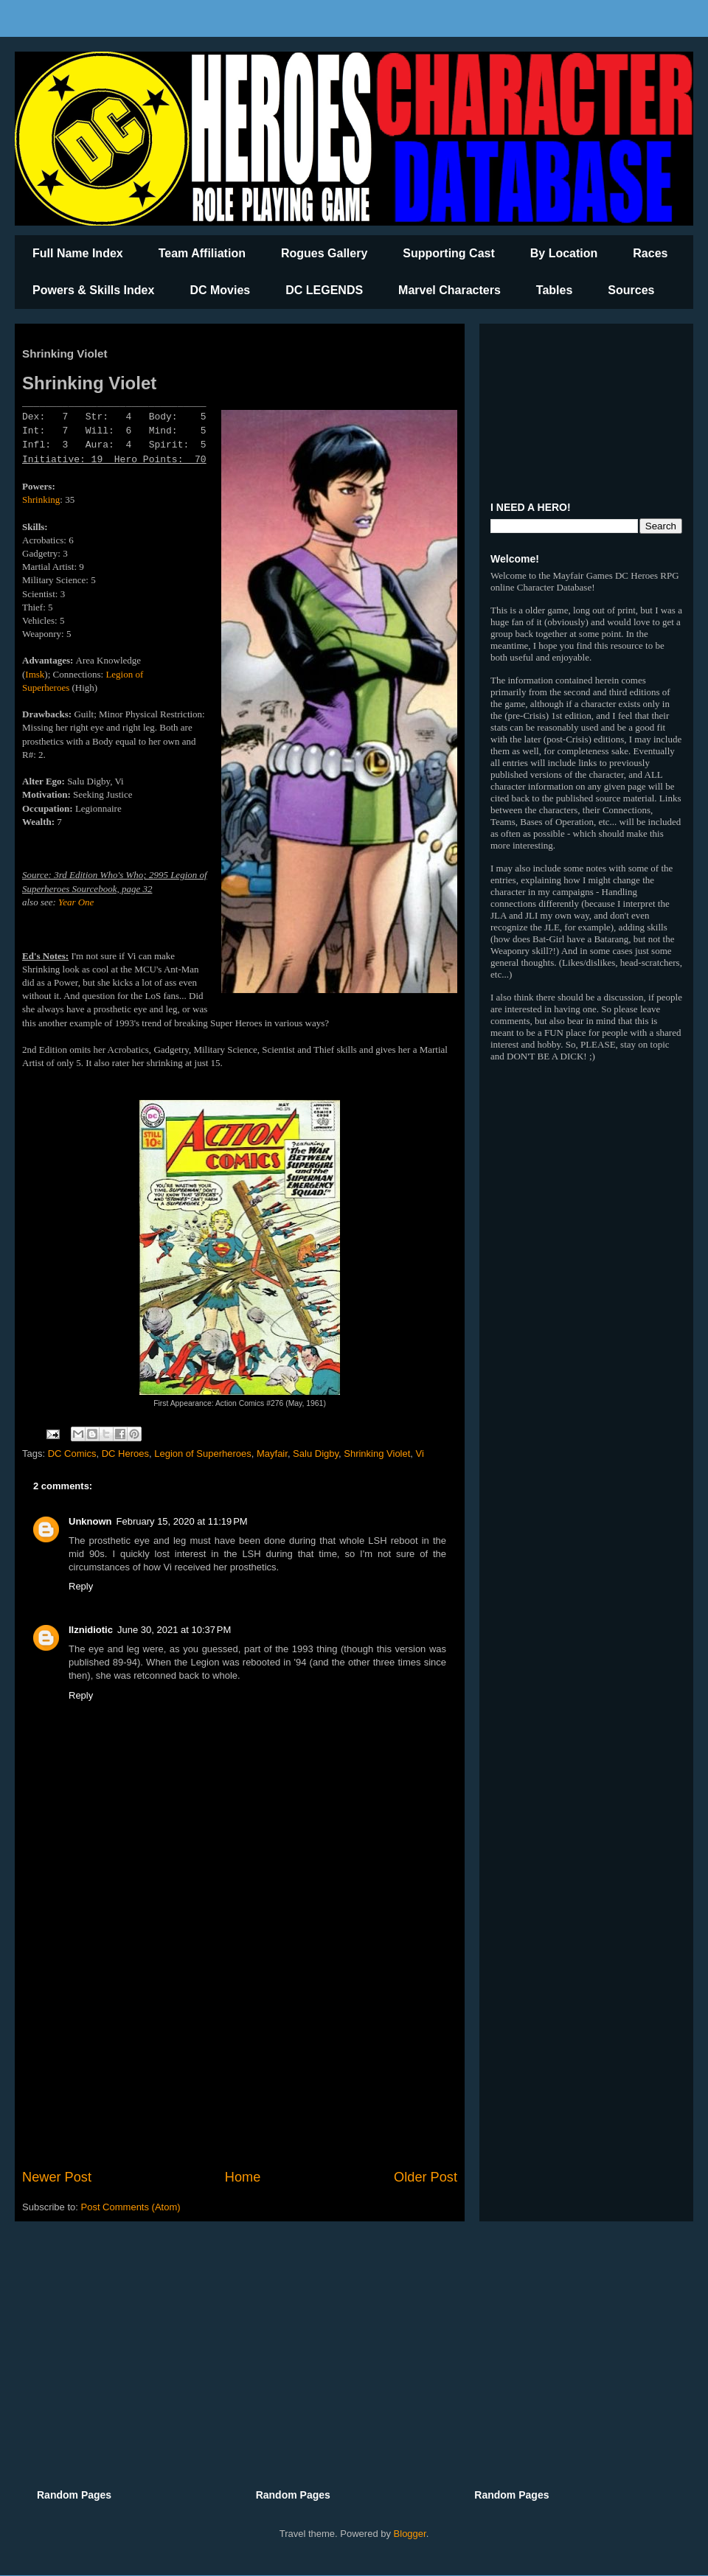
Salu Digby (316, 1453)
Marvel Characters (449, 290)
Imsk (34, 674)
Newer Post (56, 2177)
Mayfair (272, 1453)
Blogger (410, 2533)
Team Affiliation (202, 253)
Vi (420, 1453)
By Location (564, 253)
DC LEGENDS (324, 290)
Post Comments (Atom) (131, 2207)
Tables (554, 290)
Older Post (425, 2177)
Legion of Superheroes (202, 1453)
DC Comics (72, 1453)
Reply (81, 1586)
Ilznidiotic (91, 1629)
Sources (631, 290)
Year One (76, 902)
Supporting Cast (448, 253)
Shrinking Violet (377, 1453)
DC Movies (220, 290)
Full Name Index (77, 253)
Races (650, 253)
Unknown (90, 1521)
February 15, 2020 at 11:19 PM (182, 1521)
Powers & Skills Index (93, 290)
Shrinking (41, 499)
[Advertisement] (239, 2046)
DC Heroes (125, 1453)
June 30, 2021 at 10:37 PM (174, 1629)
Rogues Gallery (324, 253)
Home (243, 2177)
